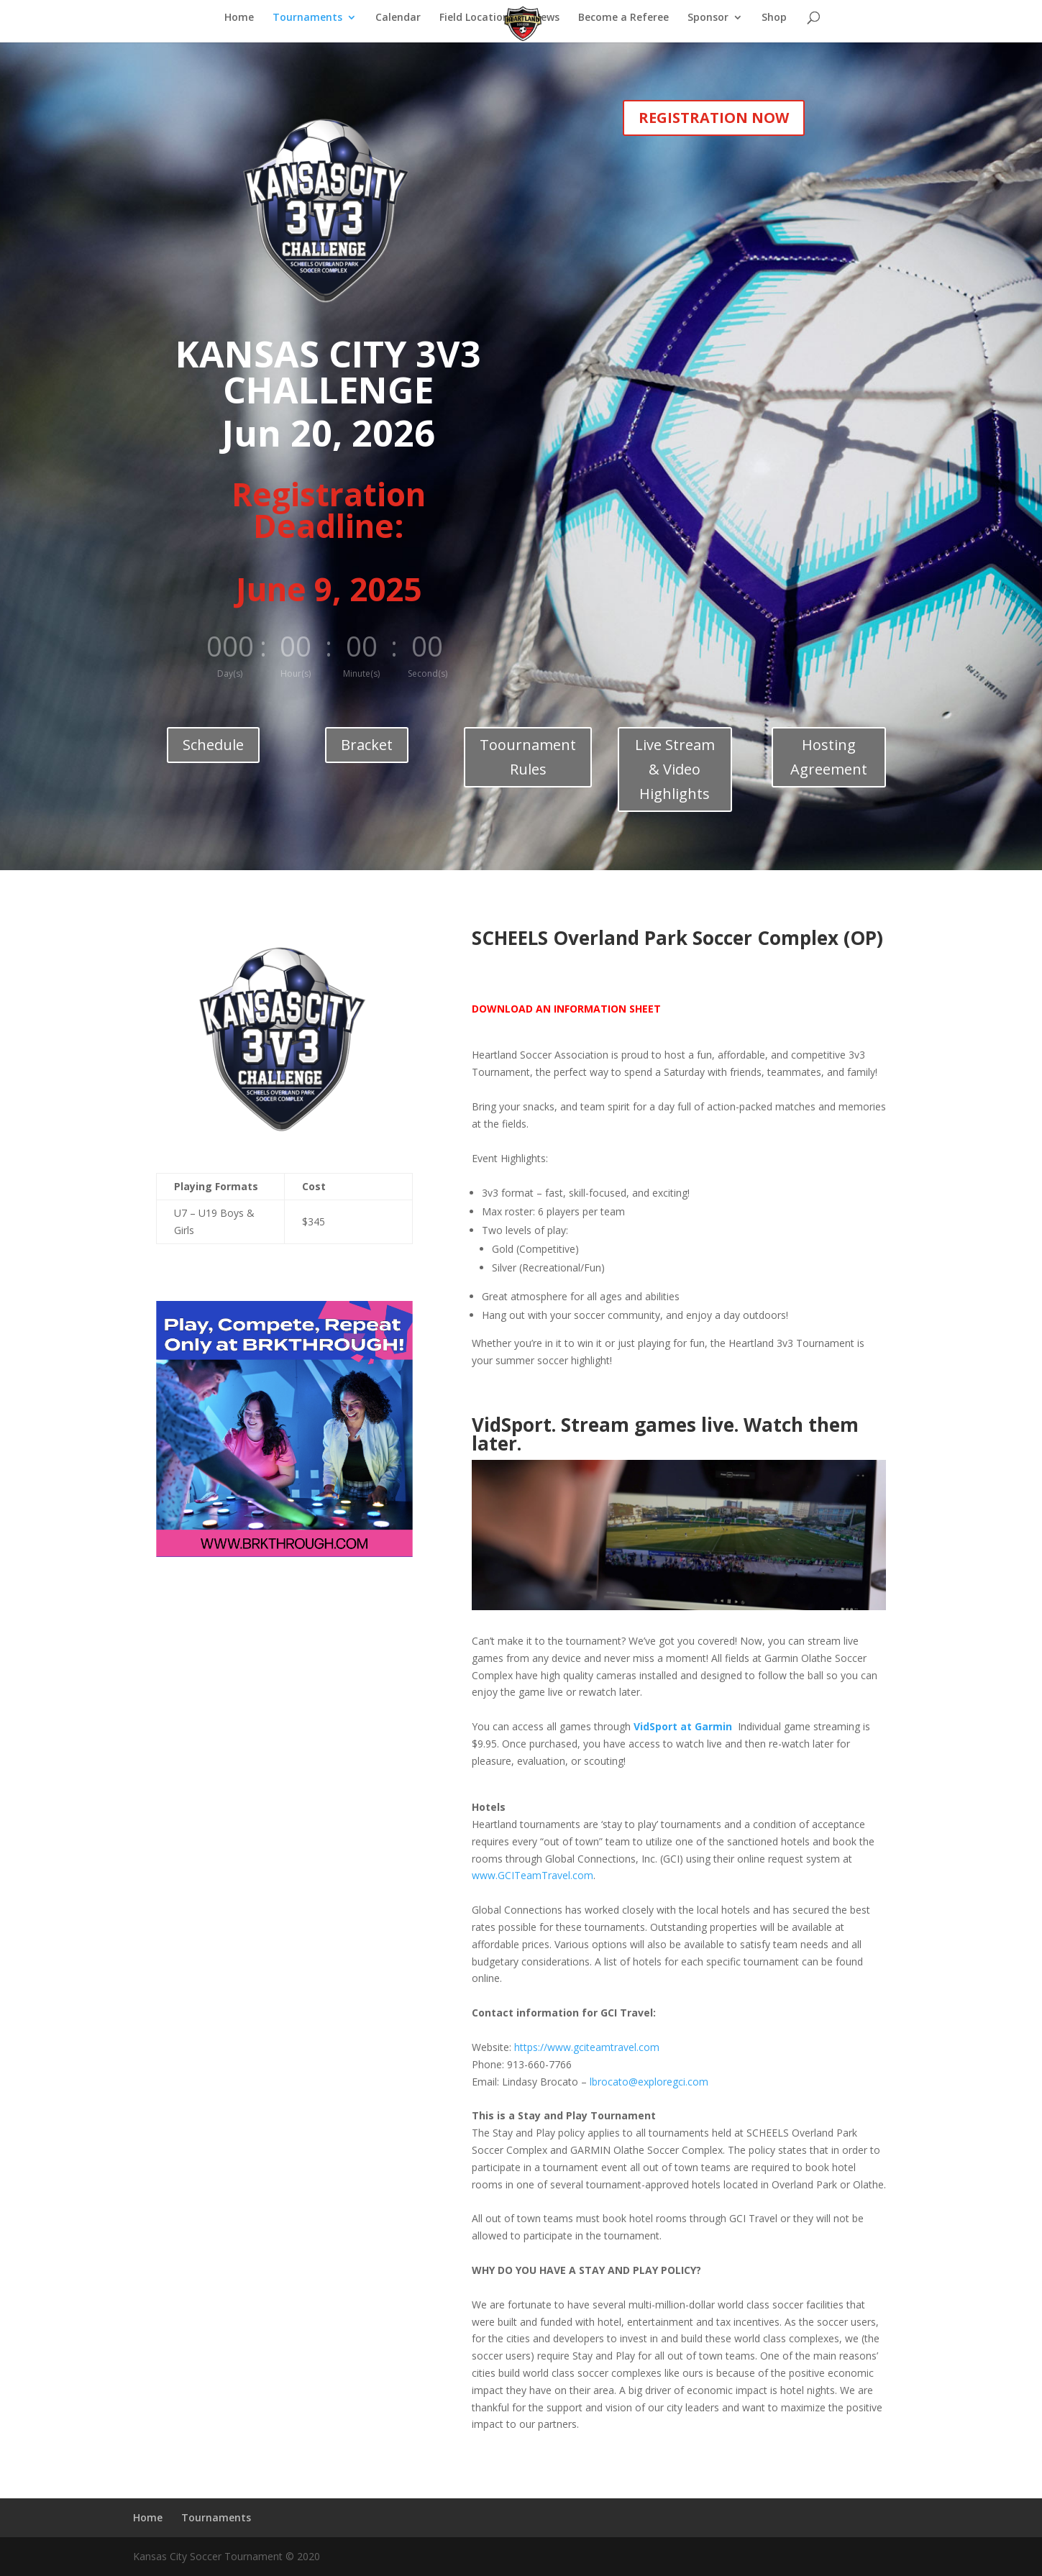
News (546, 18)
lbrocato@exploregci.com (649, 2081)
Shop (774, 18)
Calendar (398, 18)
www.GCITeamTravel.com (532, 1875)
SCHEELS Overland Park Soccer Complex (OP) (677, 938)
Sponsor (707, 18)
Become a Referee (623, 18)
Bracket (367, 744)
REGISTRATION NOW (714, 117)
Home (239, 18)
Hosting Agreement (828, 757)
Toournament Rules (528, 757)
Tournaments (307, 18)
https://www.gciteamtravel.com (586, 2047)
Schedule (213, 744)
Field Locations (476, 18)
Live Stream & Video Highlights (675, 769)
